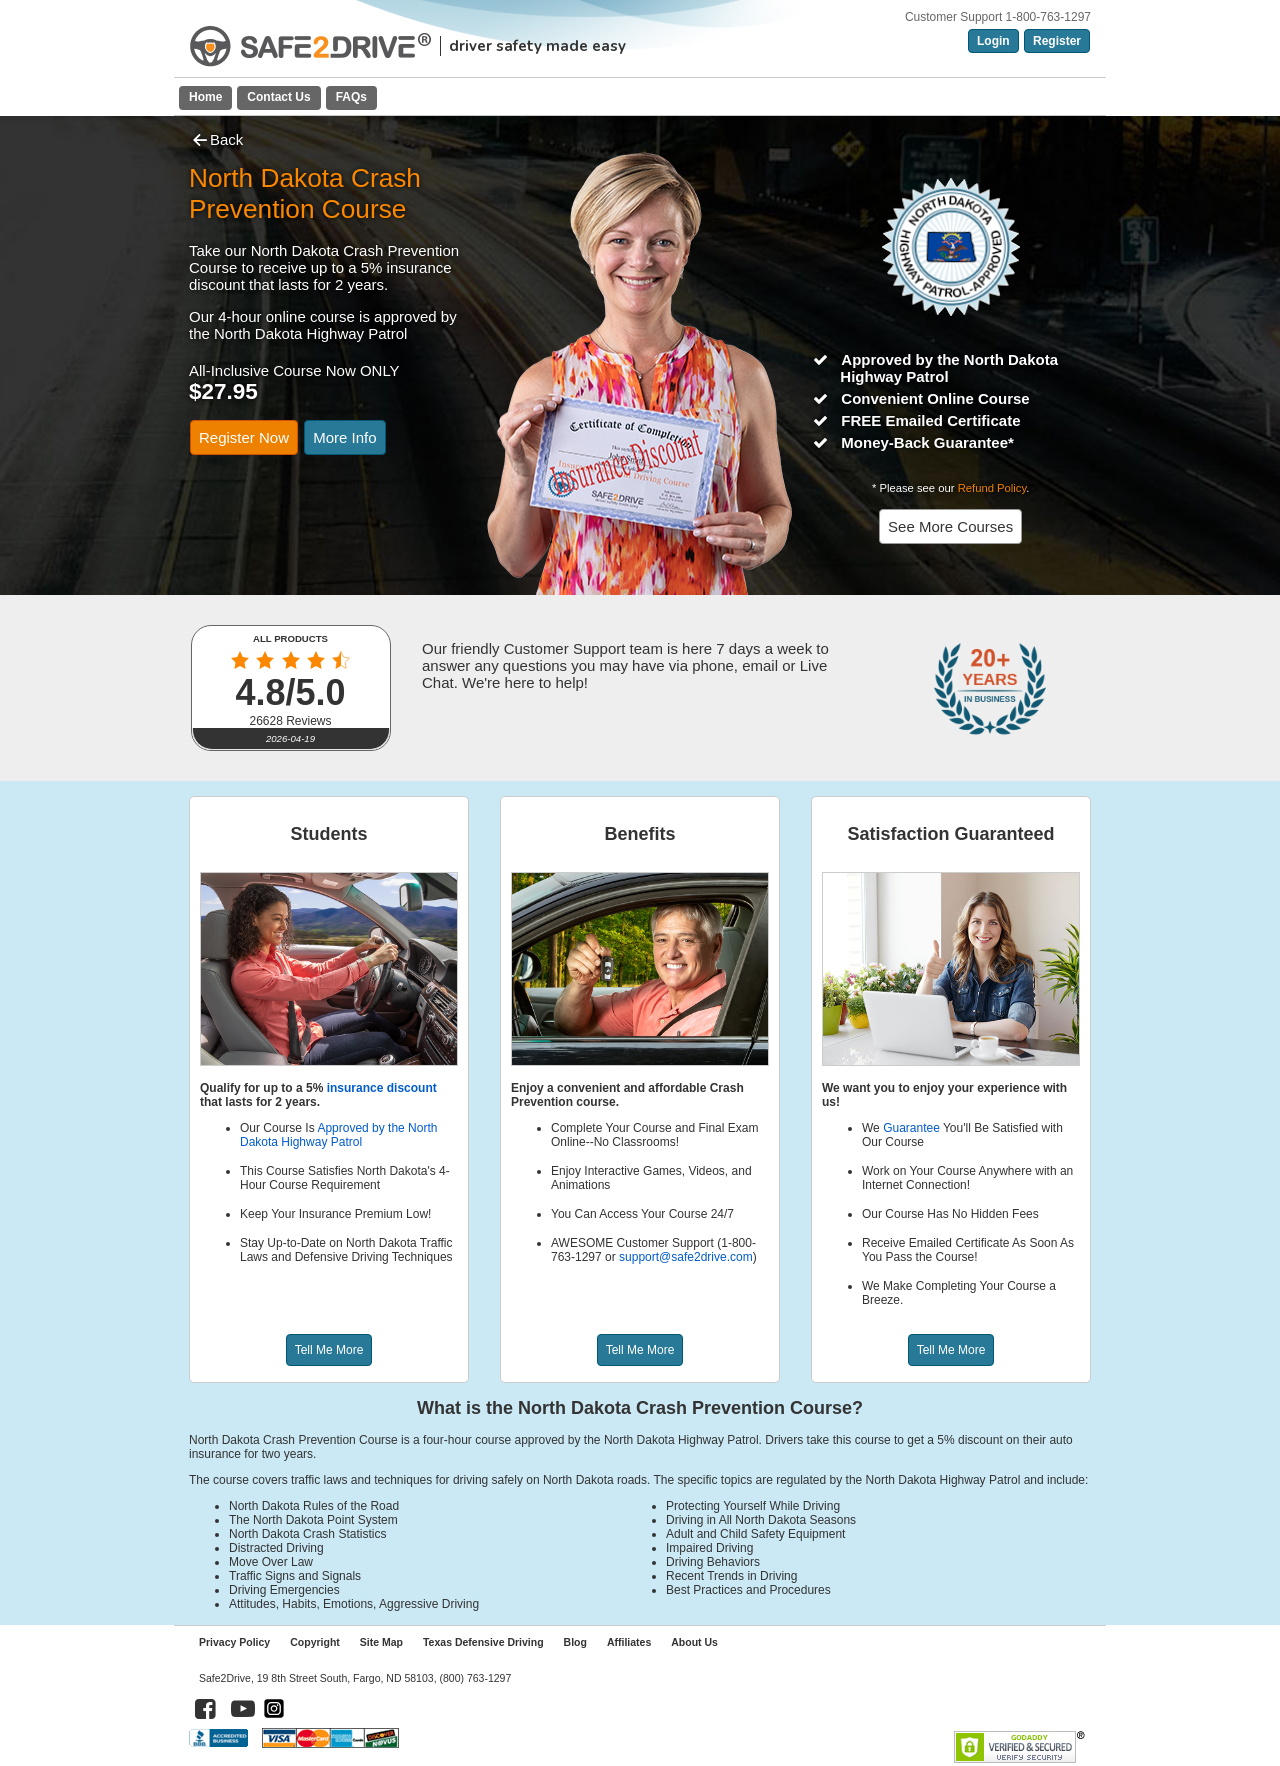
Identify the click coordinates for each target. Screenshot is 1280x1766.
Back (216, 139)
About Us (694, 1642)
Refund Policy (992, 488)
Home (205, 97)
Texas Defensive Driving (483, 1642)
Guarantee (911, 1128)
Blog (575, 1642)
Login (993, 41)
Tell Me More (329, 1350)
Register (1057, 41)
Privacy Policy (234, 1642)
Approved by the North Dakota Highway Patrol (338, 1135)
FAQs (351, 97)
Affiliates (629, 1642)
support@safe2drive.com (686, 1257)
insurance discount (382, 1088)
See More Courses (950, 526)
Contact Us (278, 97)
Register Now (244, 437)
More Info (344, 437)
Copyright (315, 1642)
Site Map (381, 1642)
